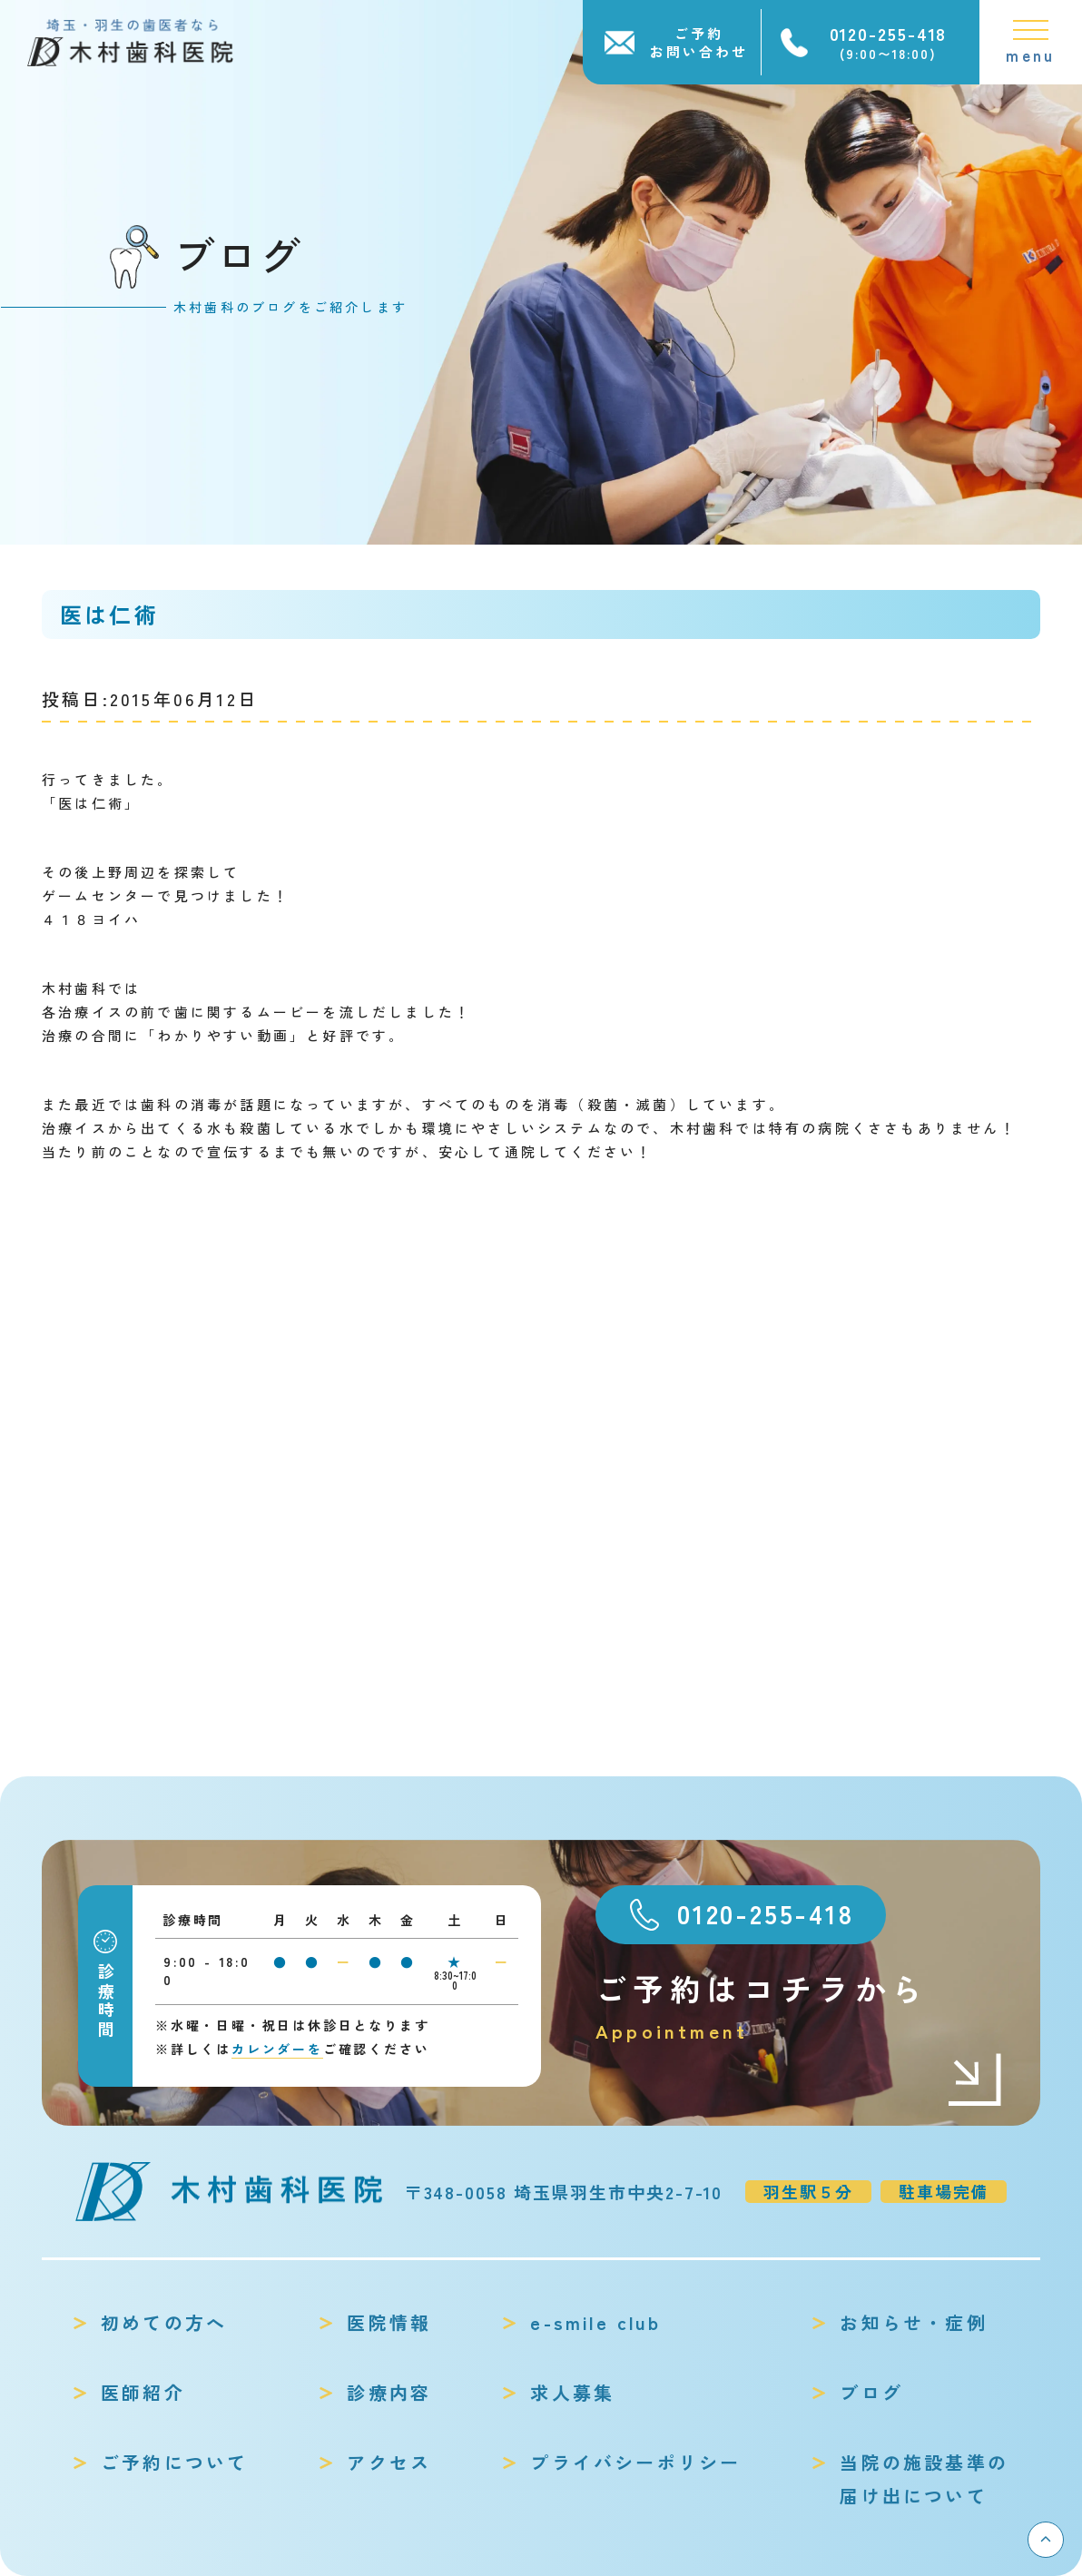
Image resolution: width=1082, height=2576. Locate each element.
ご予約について (174, 2462)
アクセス (389, 2462)
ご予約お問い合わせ (699, 42)
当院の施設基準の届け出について (924, 2479)
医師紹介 (143, 2392)
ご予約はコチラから (799, 2006)
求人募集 (572, 2392)
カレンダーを (277, 2049)
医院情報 (389, 2322)
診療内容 (389, 2392)
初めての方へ (164, 2322)
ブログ (871, 2392)
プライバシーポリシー (635, 2462)
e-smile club (595, 2322)
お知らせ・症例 (913, 2322)
